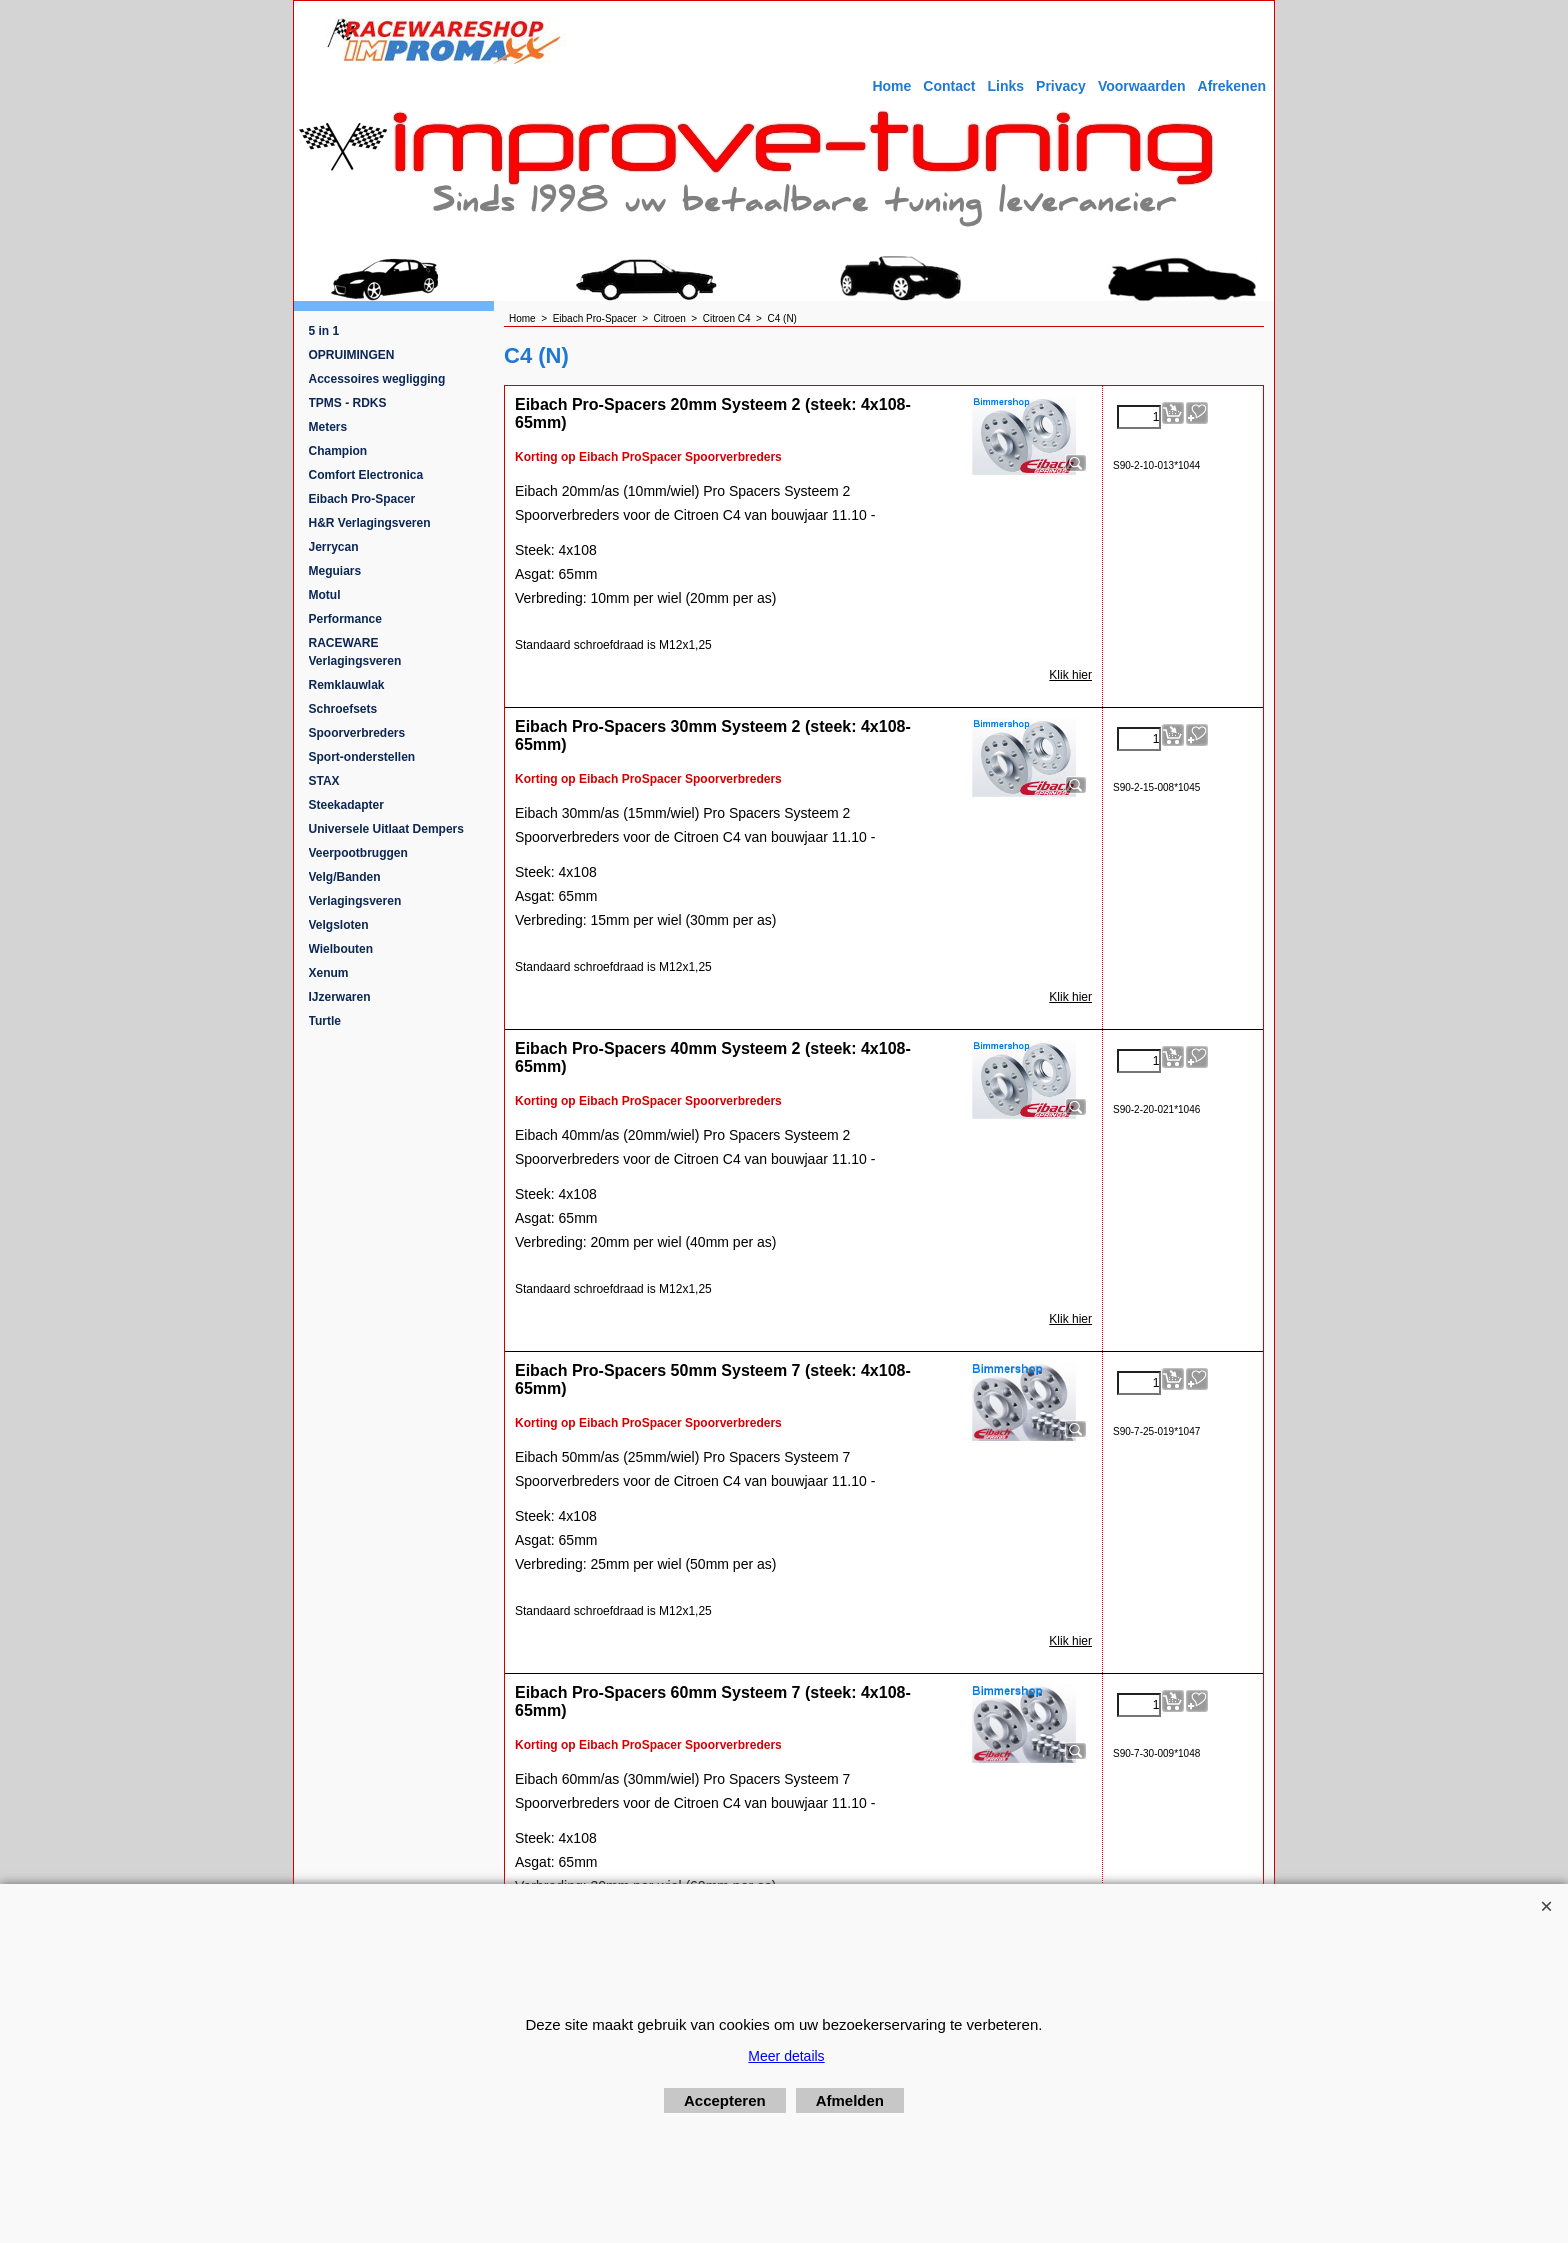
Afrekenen (1232, 86)
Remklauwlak (347, 685)
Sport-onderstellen (362, 757)
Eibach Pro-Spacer (362, 499)
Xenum (329, 973)
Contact (949, 86)
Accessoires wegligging (377, 379)
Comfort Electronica (366, 475)
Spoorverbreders (357, 733)
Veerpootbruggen (358, 853)
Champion (338, 451)
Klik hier (1070, 675)
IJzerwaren (340, 997)
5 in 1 (324, 331)
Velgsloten (339, 925)
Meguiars (335, 571)
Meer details (786, 2056)
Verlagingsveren (355, 901)
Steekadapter (346, 805)
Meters (328, 427)
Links (1005, 86)
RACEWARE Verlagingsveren (355, 652)
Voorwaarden (1142, 86)
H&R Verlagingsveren (370, 523)
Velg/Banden (345, 877)
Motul (325, 595)
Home (891, 86)
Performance (345, 619)
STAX (324, 781)
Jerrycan (334, 547)
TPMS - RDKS (348, 403)
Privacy (1061, 86)
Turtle (325, 1021)
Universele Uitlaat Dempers (386, 829)
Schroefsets (343, 709)
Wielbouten (341, 949)
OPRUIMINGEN (352, 355)
